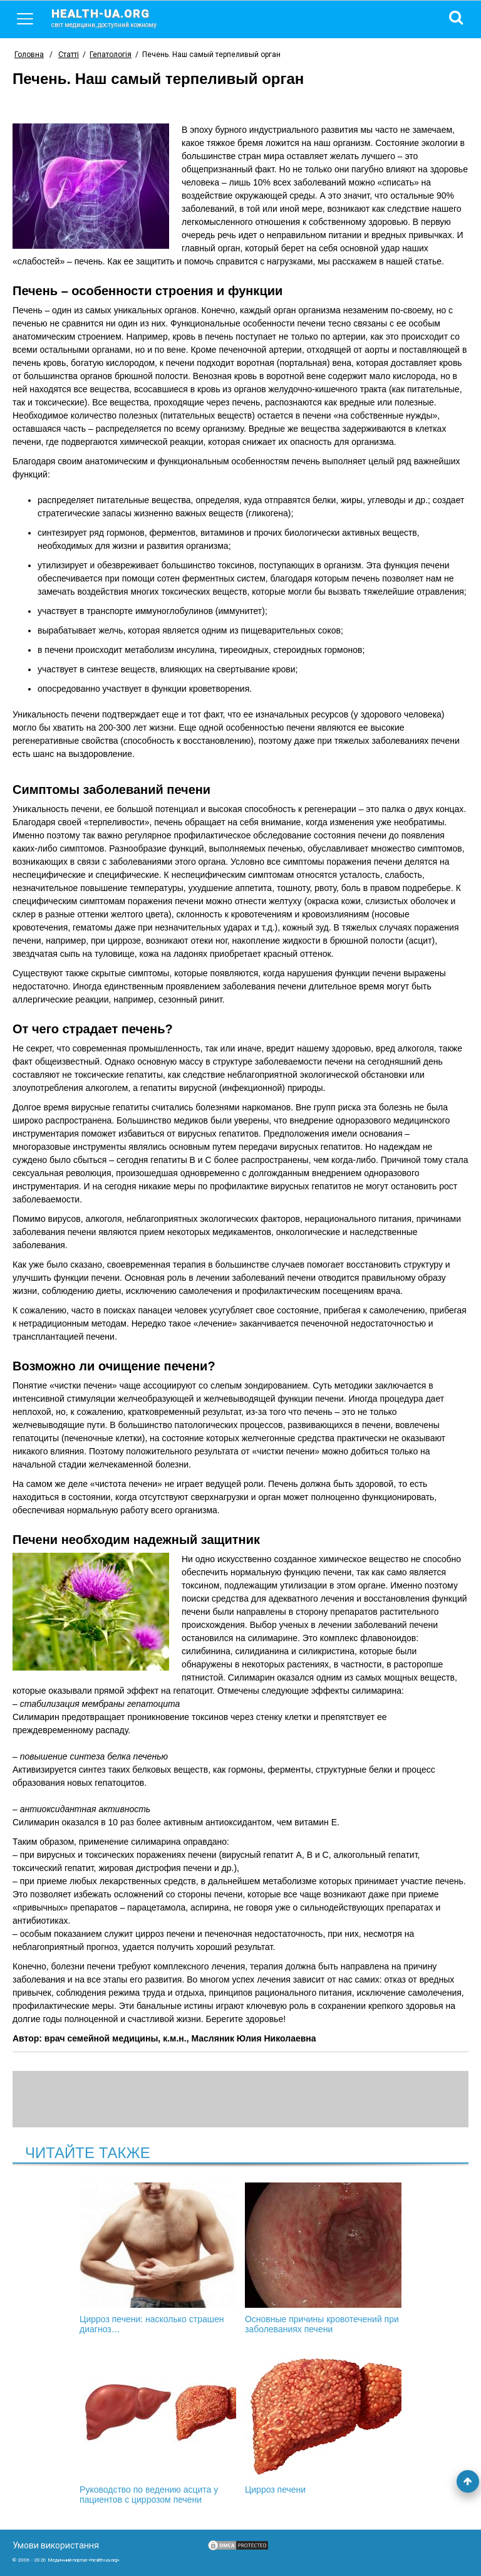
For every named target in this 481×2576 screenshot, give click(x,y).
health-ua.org (114, 17)
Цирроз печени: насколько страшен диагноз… (158, 2258)
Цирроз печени (323, 2424)
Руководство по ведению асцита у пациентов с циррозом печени (158, 2429)
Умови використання (56, 2545)
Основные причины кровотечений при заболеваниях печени (323, 2258)
